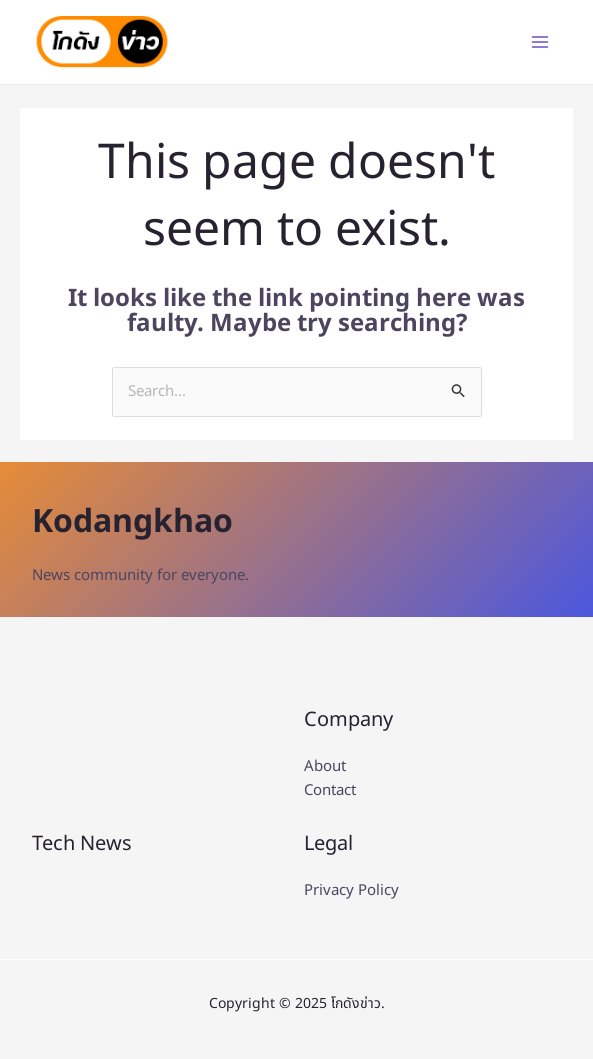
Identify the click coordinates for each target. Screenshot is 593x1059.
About (325, 766)
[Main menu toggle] (540, 42)
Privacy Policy (351, 890)
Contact (330, 790)
